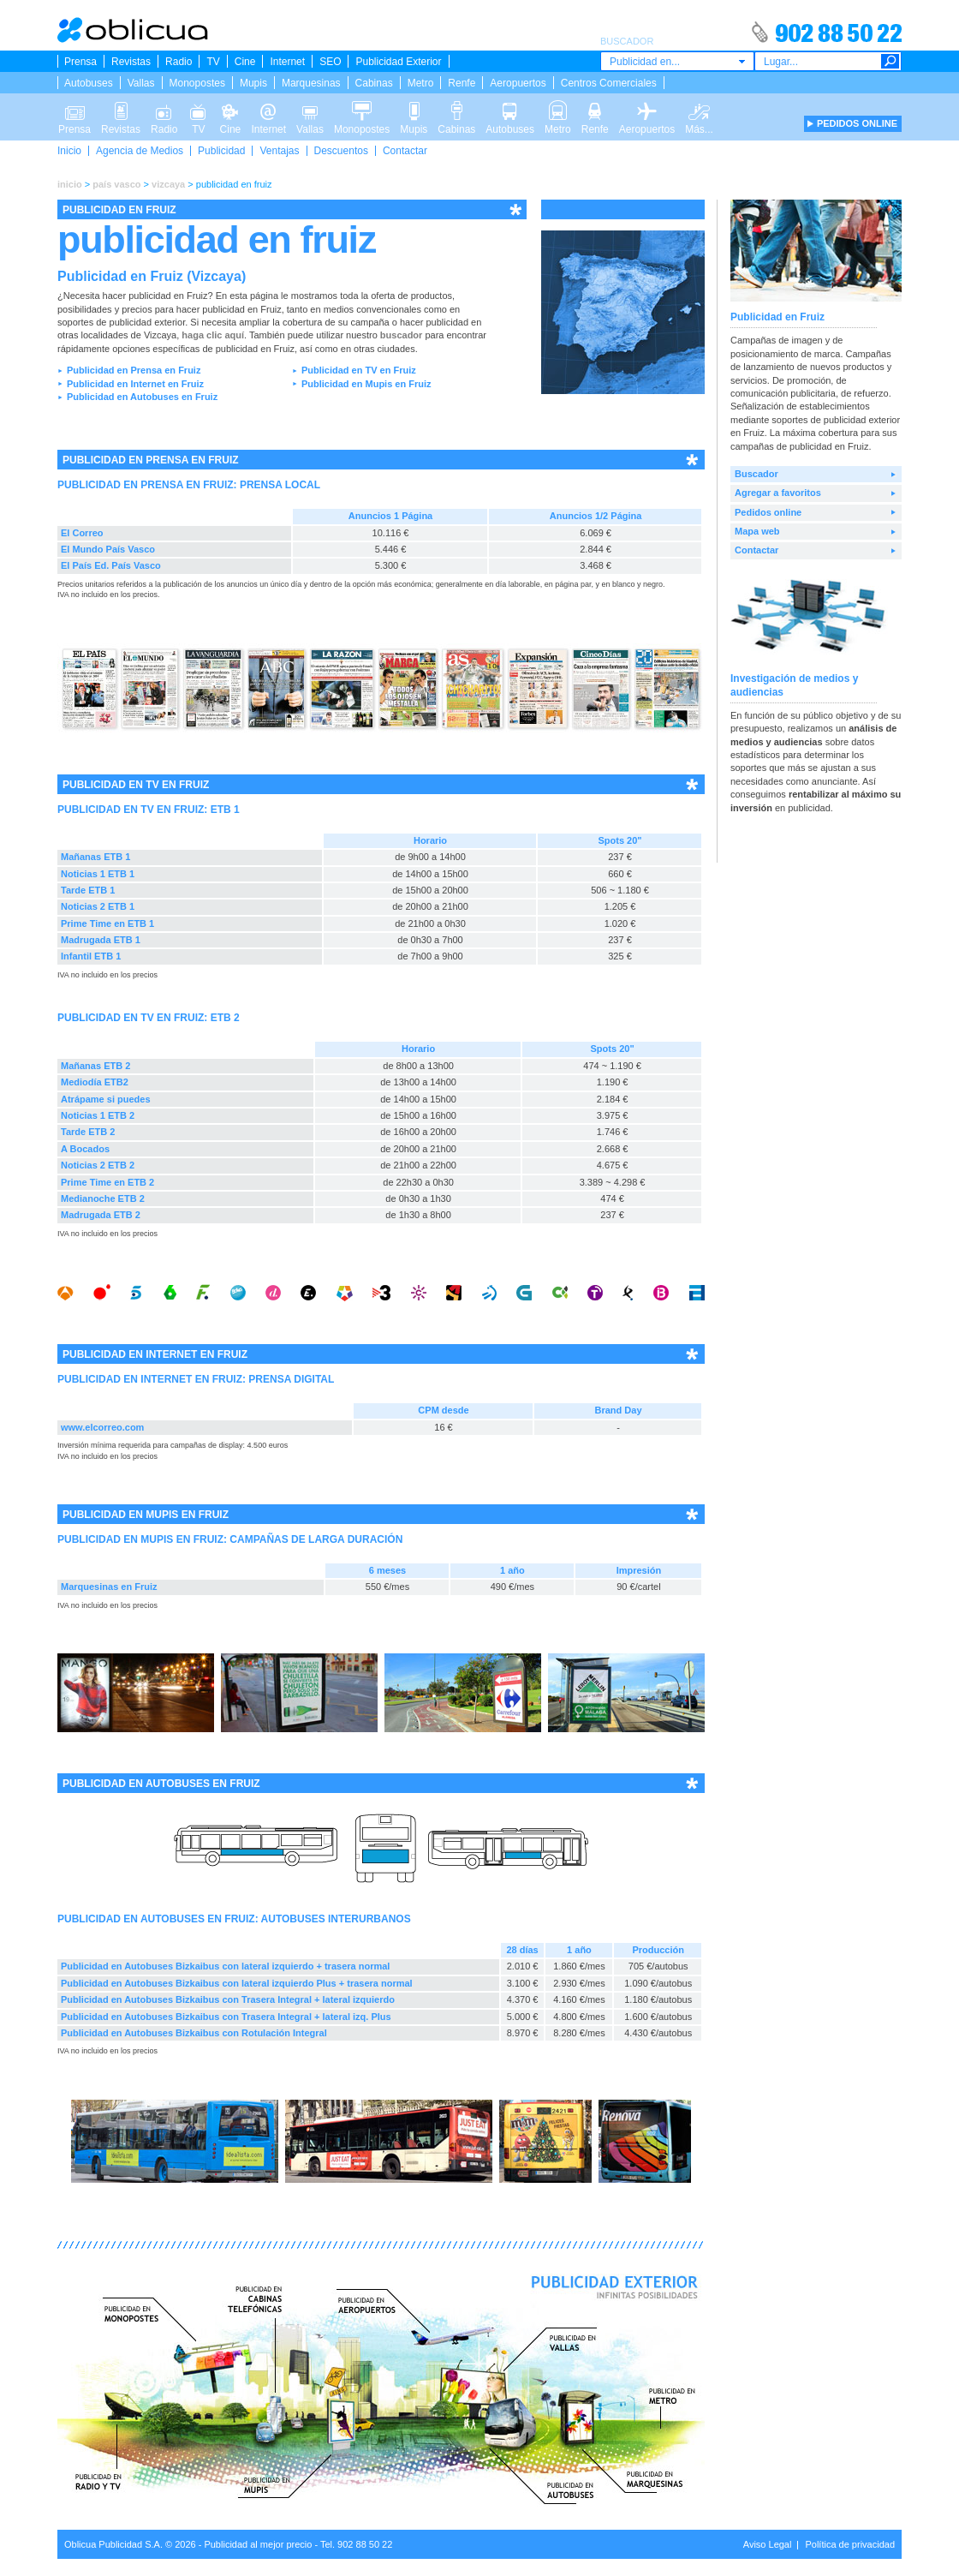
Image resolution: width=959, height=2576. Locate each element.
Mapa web (757, 531)
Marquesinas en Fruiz (109, 1586)
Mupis (253, 83)
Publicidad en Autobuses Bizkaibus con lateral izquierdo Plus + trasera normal (237, 1983)
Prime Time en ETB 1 (107, 923)
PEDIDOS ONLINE (857, 123)
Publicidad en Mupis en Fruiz (366, 384)
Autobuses (88, 83)
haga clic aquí (213, 335)
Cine (245, 62)
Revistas (131, 62)
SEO (330, 62)
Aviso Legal (767, 2544)
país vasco (116, 184)
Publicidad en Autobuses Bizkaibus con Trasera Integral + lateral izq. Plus (226, 2016)
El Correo (82, 533)
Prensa (80, 62)
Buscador (756, 474)
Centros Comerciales (609, 83)
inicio (69, 184)
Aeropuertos (517, 83)
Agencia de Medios (139, 151)
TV (212, 62)
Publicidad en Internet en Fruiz (135, 384)
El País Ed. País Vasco (111, 565)
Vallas (141, 83)
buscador (401, 335)
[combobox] (677, 61)
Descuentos (341, 151)
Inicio (69, 151)
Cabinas (374, 83)
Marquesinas (311, 83)
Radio (178, 62)
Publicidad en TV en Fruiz (358, 370)
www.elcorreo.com (102, 1427)
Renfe (461, 83)
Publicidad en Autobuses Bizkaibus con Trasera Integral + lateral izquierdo (228, 1999)
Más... (699, 109)
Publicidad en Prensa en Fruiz (133, 370)
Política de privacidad (850, 2544)
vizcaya (168, 184)
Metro (421, 83)
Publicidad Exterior (398, 62)
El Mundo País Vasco (108, 549)
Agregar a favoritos (778, 492)
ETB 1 (225, 810)
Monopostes (197, 83)
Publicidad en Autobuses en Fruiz (142, 396)
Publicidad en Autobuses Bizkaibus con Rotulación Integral (194, 2033)
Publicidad (221, 151)
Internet (287, 62)
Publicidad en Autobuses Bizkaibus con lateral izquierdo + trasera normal (225, 1966)
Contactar (405, 151)
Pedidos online (768, 512)
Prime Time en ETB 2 (107, 1182)
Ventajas (279, 151)
